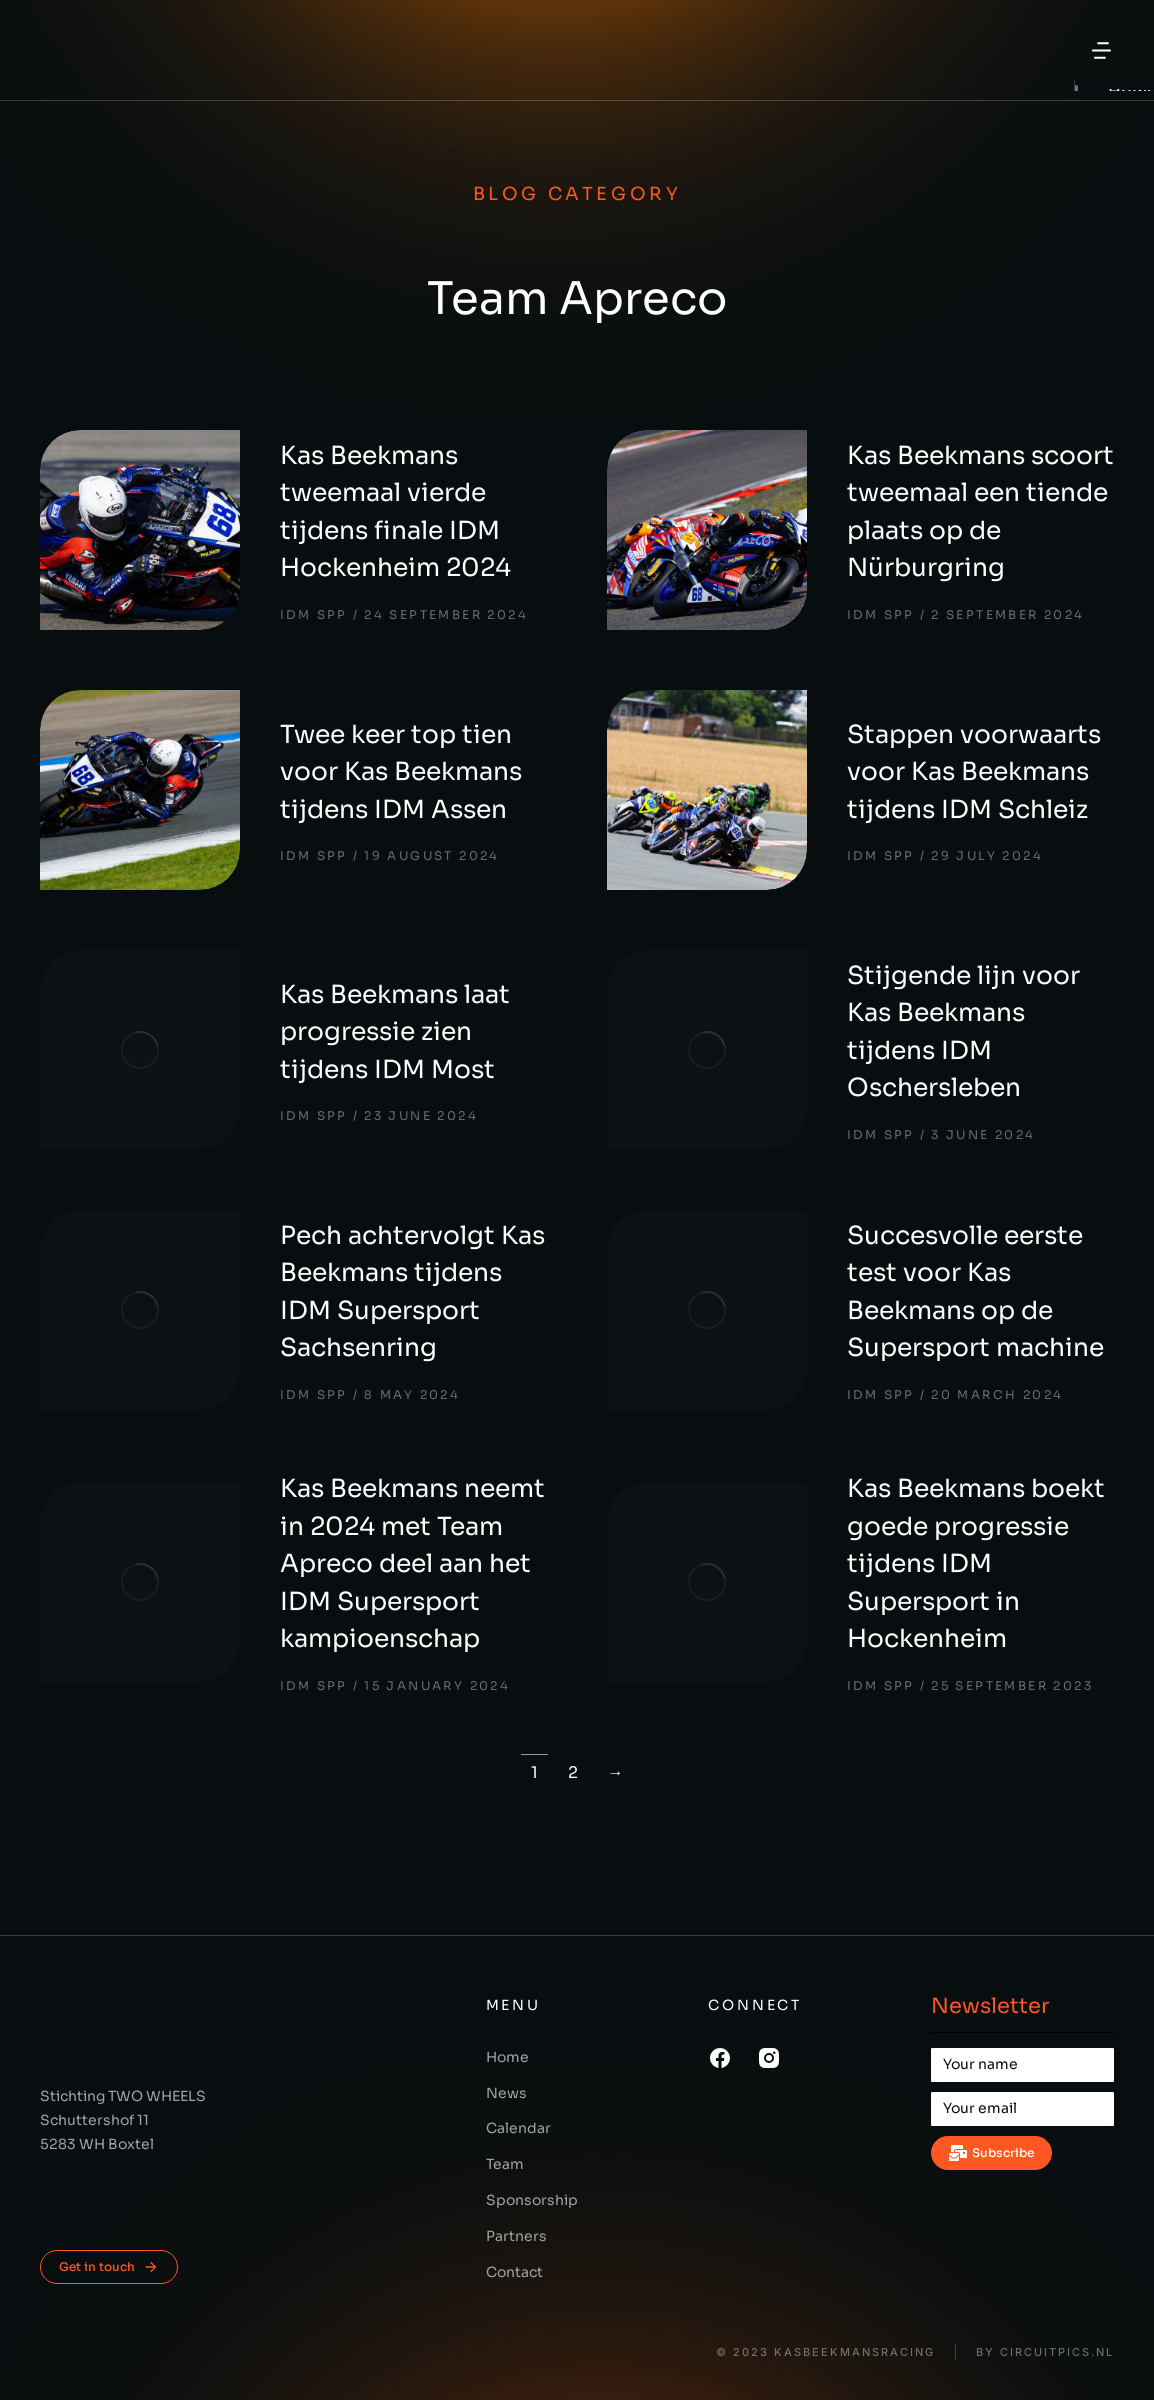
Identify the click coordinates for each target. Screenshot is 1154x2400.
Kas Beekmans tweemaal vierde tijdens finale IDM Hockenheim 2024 (395, 512)
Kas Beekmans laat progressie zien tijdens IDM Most (395, 1032)
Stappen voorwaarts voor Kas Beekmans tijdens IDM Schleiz (974, 772)
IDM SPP (314, 614)
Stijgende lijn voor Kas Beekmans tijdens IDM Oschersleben (963, 1032)
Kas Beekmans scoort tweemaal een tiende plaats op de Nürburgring (980, 512)
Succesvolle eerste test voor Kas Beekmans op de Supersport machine (975, 1292)
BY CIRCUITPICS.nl (1045, 2352)
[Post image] (140, 530)
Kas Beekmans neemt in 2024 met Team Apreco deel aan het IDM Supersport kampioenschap (412, 1563)
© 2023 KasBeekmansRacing (825, 2352)
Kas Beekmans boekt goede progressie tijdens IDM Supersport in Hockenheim (976, 1563)
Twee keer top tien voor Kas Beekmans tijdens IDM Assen (401, 772)
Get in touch (109, 2267)
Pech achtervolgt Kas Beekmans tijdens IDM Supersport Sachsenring (412, 1292)
